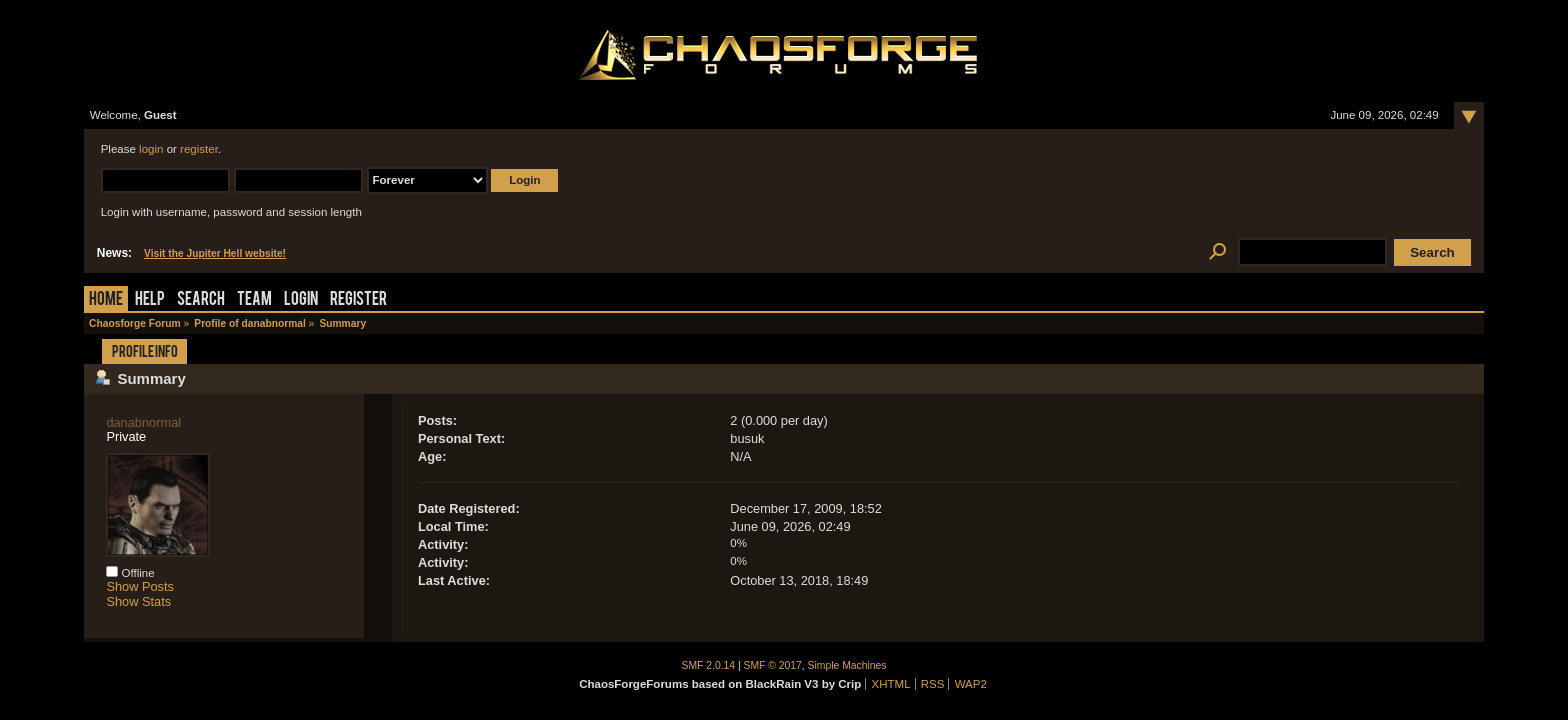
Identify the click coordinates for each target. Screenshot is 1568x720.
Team (254, 300)
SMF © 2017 (773, 665)
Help (150, 300)
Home (106, 300)
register (199, 149)
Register (358, 300)
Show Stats (138, 601)
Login (301, 300)
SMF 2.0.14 (709, 665)
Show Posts (140, 586)
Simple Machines (847, 665)
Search (201, 300)
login (151, 149)
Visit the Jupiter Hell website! (215, 253)
